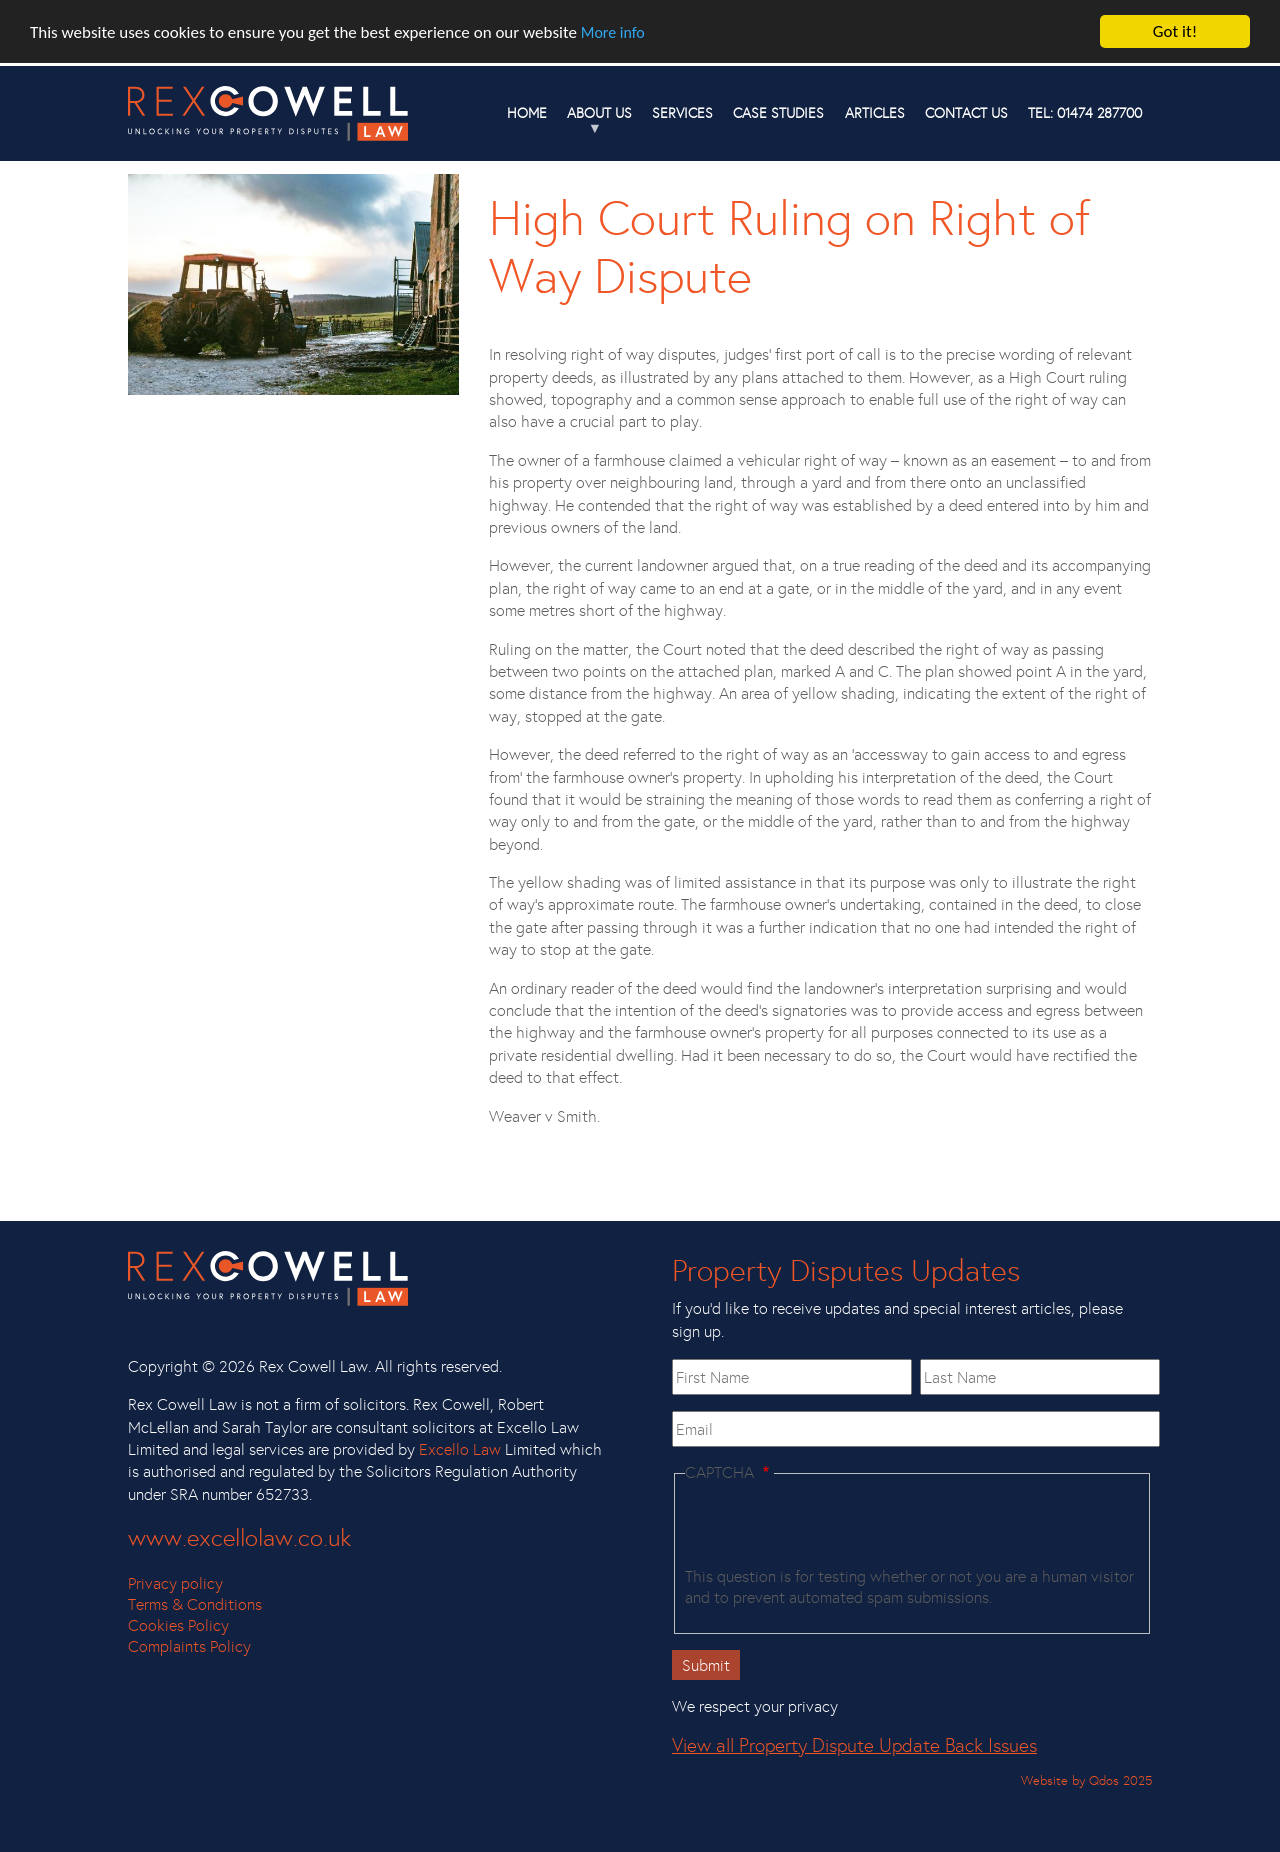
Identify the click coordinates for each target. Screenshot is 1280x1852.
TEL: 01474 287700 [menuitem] (1085, 113)
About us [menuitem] (594, 121)
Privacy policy (175, 1583)
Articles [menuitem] (875, 113)
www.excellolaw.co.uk (239, 1537)
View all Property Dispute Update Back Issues (854, 1745)
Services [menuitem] (682, 113)
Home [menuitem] (527, 113)
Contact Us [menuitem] (966, 113)
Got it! (1175, 31)
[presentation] (837, 1528)
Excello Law (460, 1449)
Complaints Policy (189, 1646)
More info (613, 32)
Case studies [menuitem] (778, 113)
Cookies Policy (178, 1625)
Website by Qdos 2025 (1086, 1780)
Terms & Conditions (195, 1604)
